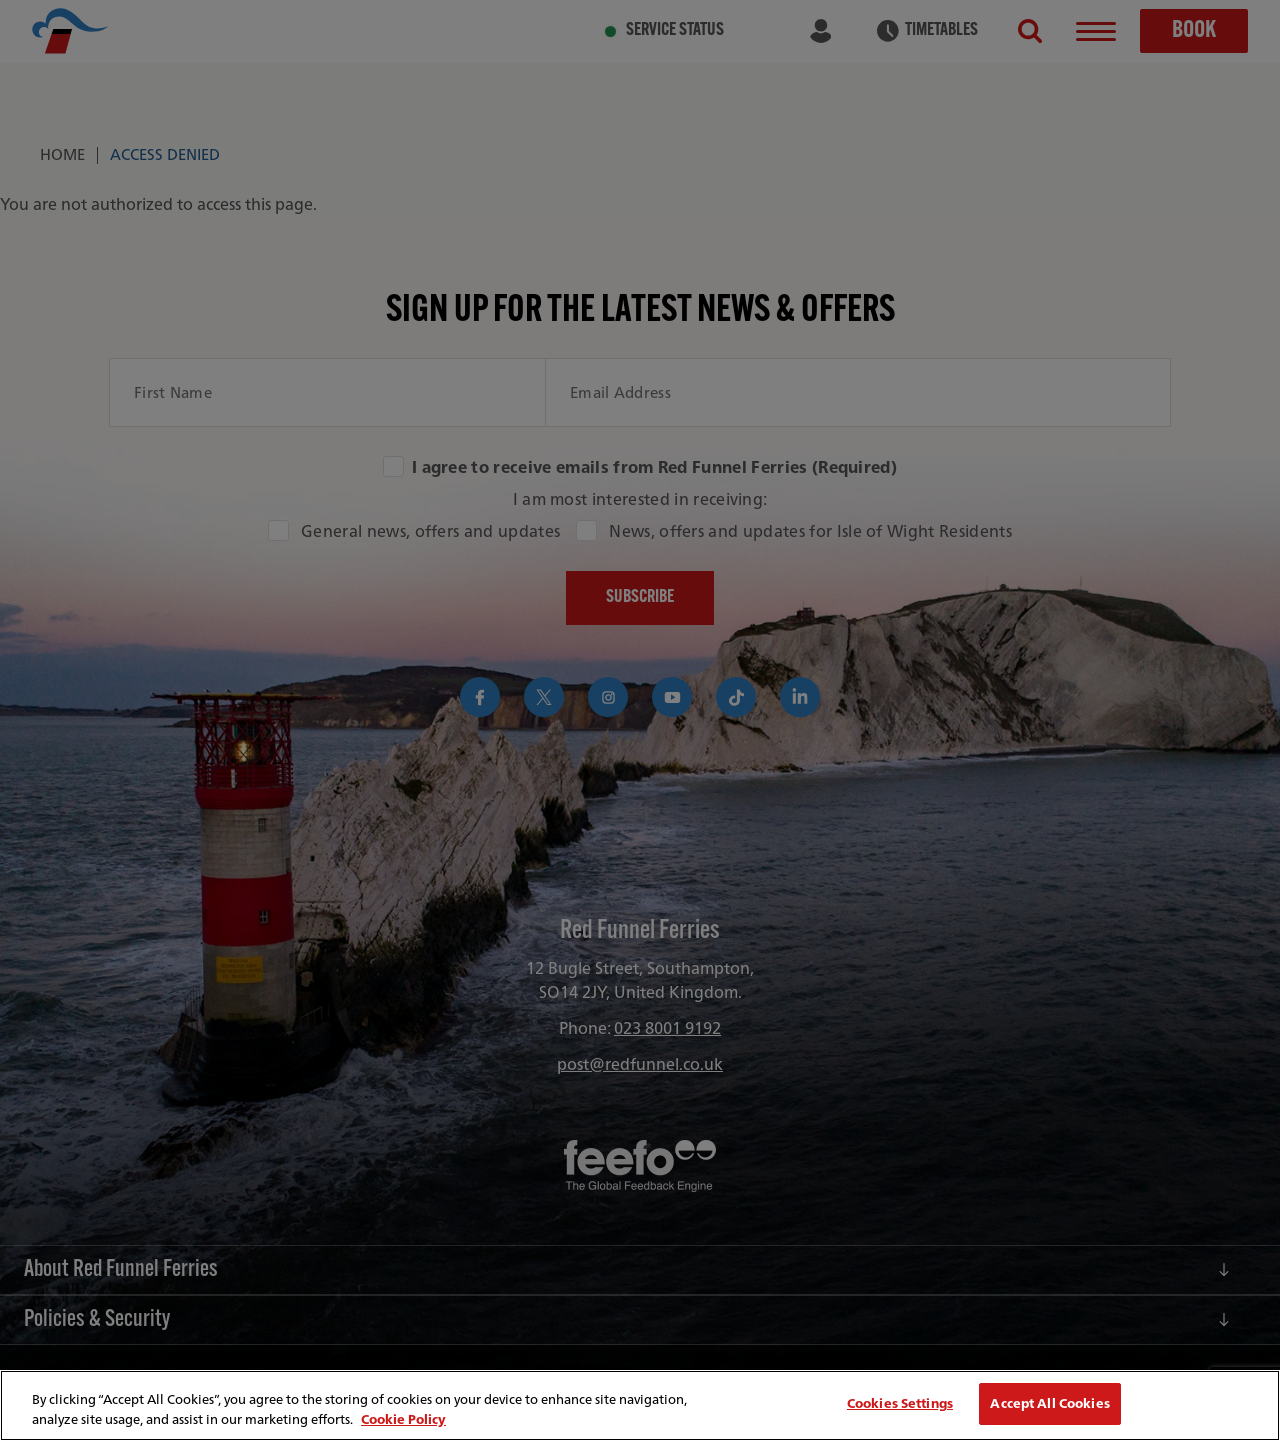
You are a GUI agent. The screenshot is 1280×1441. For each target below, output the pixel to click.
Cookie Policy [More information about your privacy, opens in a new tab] (403, 1419)
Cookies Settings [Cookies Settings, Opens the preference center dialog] (900, 1403)
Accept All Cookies (1049, 1403)
